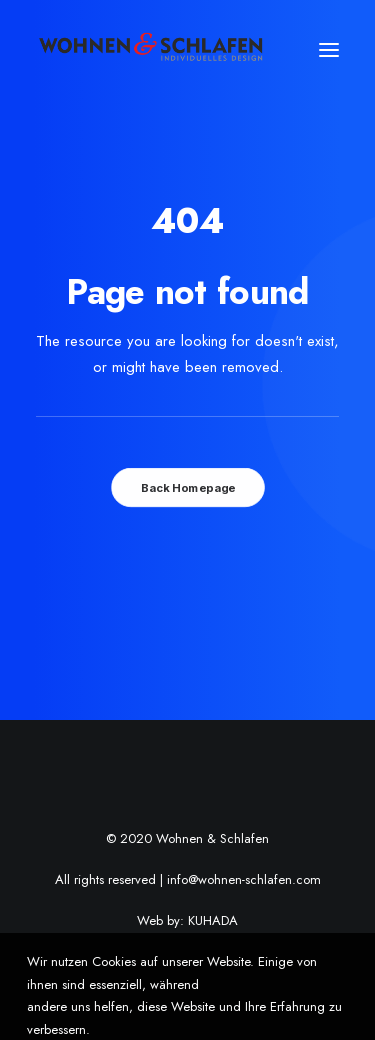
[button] (329, 50)
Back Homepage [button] (187, 488)
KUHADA (213, 920)
